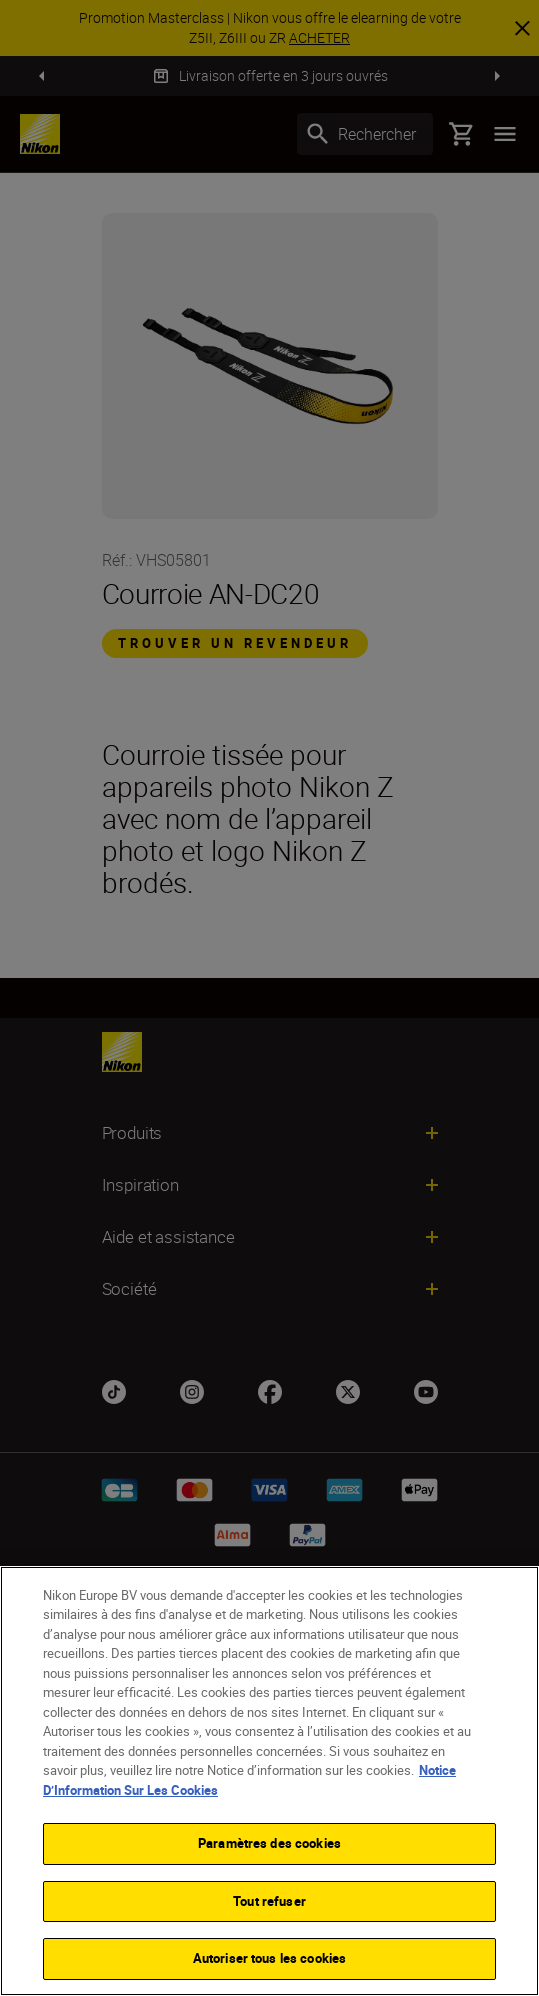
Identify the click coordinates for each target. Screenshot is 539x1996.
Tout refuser (269, 1901)
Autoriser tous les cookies (269, 1958)
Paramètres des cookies (269, 1843)
